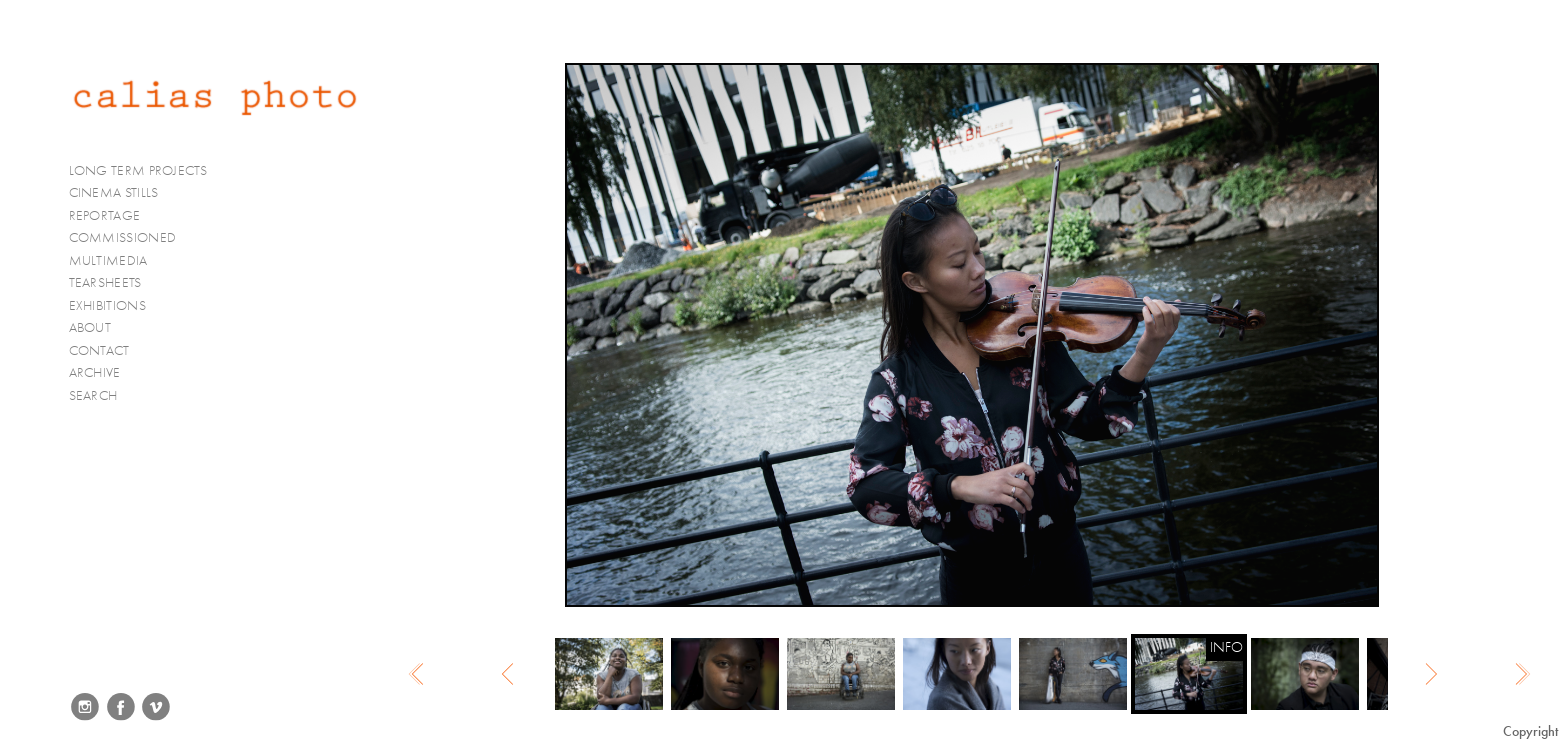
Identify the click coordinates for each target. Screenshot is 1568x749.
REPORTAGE (113, 216)
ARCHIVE (95, 372)
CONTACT (99, 350)
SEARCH (93, 395)
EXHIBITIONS (107, 305)
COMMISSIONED (131, 238)
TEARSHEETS (105, 282)
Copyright (1530, 731)
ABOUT (90, 327)
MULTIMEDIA (117, 261)
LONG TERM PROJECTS (146, 171)
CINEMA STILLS (122, 193)
